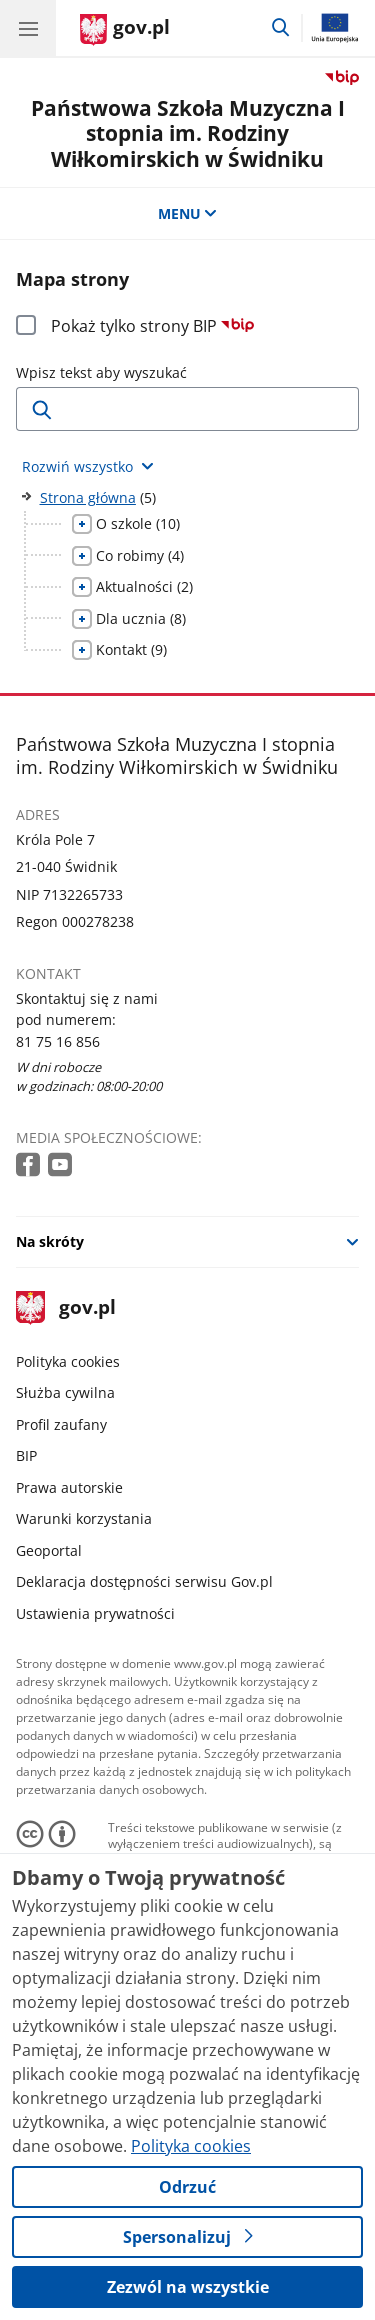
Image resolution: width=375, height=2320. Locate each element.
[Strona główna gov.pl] (125, 30)
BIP (26, 1455)
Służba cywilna (65, 1392)
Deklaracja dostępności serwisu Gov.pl (144, 1581)
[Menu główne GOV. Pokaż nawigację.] (28, 28)
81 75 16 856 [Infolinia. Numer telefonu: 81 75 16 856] (58, 1041)
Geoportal (49, 1550)
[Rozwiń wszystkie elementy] (88, 466)
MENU (188, 213)
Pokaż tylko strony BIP (152, 326)
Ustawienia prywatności (95, 1613)
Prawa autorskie (69, 1487)
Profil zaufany (61, 1424)
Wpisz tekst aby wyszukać (101, 372)
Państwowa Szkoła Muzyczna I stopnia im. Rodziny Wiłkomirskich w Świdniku (188, 133)
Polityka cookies (68, 1361)
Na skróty (50, 1241)
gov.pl (66, 1308)
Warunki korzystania (84, 1518)
